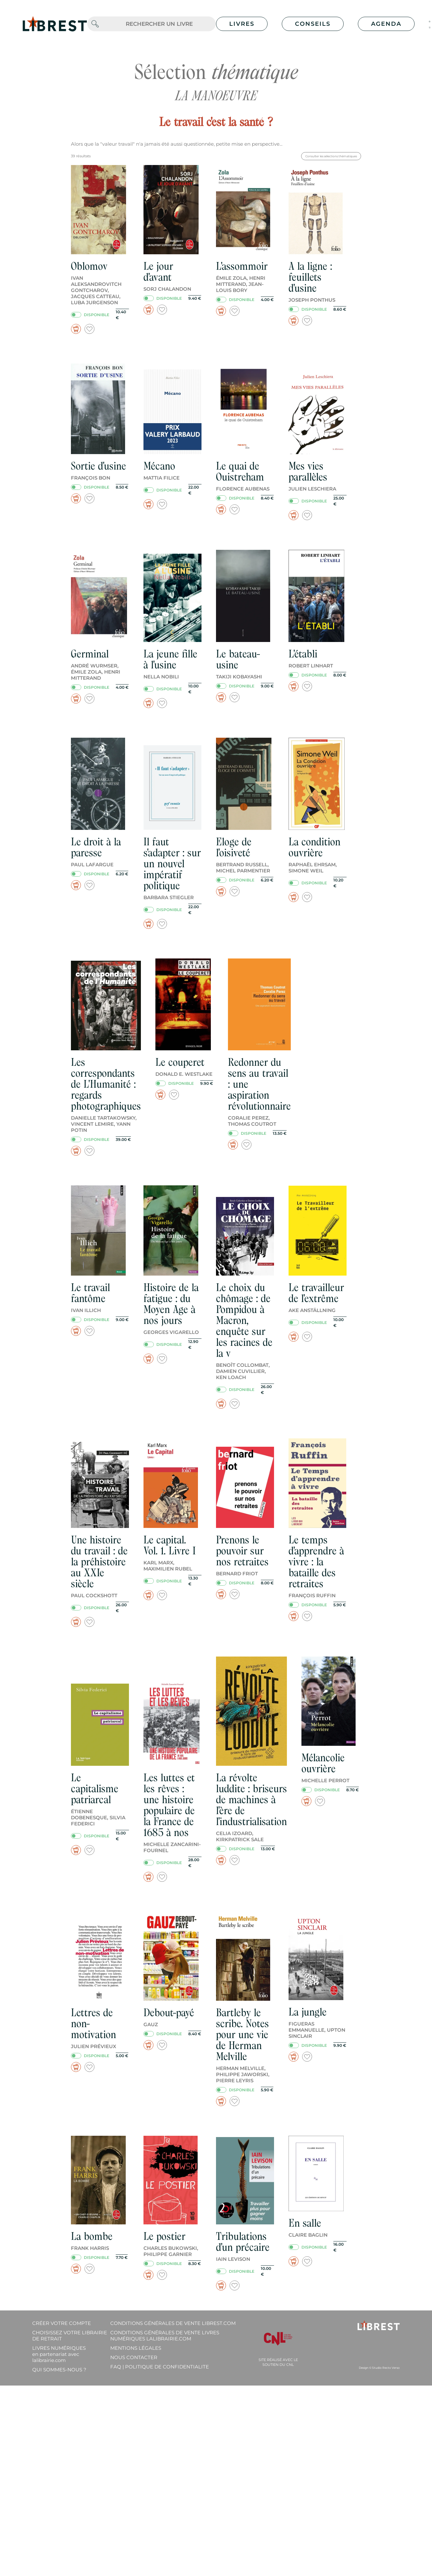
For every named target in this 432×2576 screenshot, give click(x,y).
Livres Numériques (59, 2354)
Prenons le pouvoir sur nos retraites (242, 1551)
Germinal (90, 654)
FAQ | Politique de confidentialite (159, 2367)
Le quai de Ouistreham (240, 471)
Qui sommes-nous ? (59, 2370)
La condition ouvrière (314, 847)
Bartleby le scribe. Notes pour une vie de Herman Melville (242, 2034)
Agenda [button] (386, 23)
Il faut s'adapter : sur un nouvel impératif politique (172, 863)
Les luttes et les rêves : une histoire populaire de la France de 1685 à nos (169, 1805)
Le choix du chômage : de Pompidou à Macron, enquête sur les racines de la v (244, 1320)
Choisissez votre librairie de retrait (69, 2335)
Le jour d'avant (158, 271)
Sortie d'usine (98, 466)
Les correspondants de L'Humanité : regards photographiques (106, 1084)
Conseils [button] (312, 23)
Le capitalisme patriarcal (94, 1788)
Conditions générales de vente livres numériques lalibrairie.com (164, 2335)
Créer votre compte (61, 2323)
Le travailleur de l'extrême (316, 1292)
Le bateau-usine (238, 659)
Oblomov (89, 266)
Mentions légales (135, 2348)
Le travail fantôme (90, 1292)
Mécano (159, 466)
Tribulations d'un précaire (243, 2241)
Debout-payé (168, 2012)
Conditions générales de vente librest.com (173, 2323)
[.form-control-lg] (159, 24)
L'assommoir (242, 266)
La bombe (92, 2236)
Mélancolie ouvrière (323, 1763)
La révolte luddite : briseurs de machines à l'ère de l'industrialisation (251, 1799)
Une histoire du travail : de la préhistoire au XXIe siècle (99, 1561)
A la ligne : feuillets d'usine (310, 277)
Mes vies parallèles (308, 471)
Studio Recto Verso (386, 2367)
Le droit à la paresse (96, 847)
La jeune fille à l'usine (170, 659)
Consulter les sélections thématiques (331, 156)
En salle (305, 2223)
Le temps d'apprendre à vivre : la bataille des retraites (316, 1561)
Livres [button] (241, 23)
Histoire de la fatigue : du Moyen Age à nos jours (171, 1303)
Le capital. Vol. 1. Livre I (169, 1545)
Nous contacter (133, 2357)
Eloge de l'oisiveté (233, 847)
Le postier (164, 2236)
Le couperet (179, 1062)
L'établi (303, 654)
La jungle (308, 2012)
